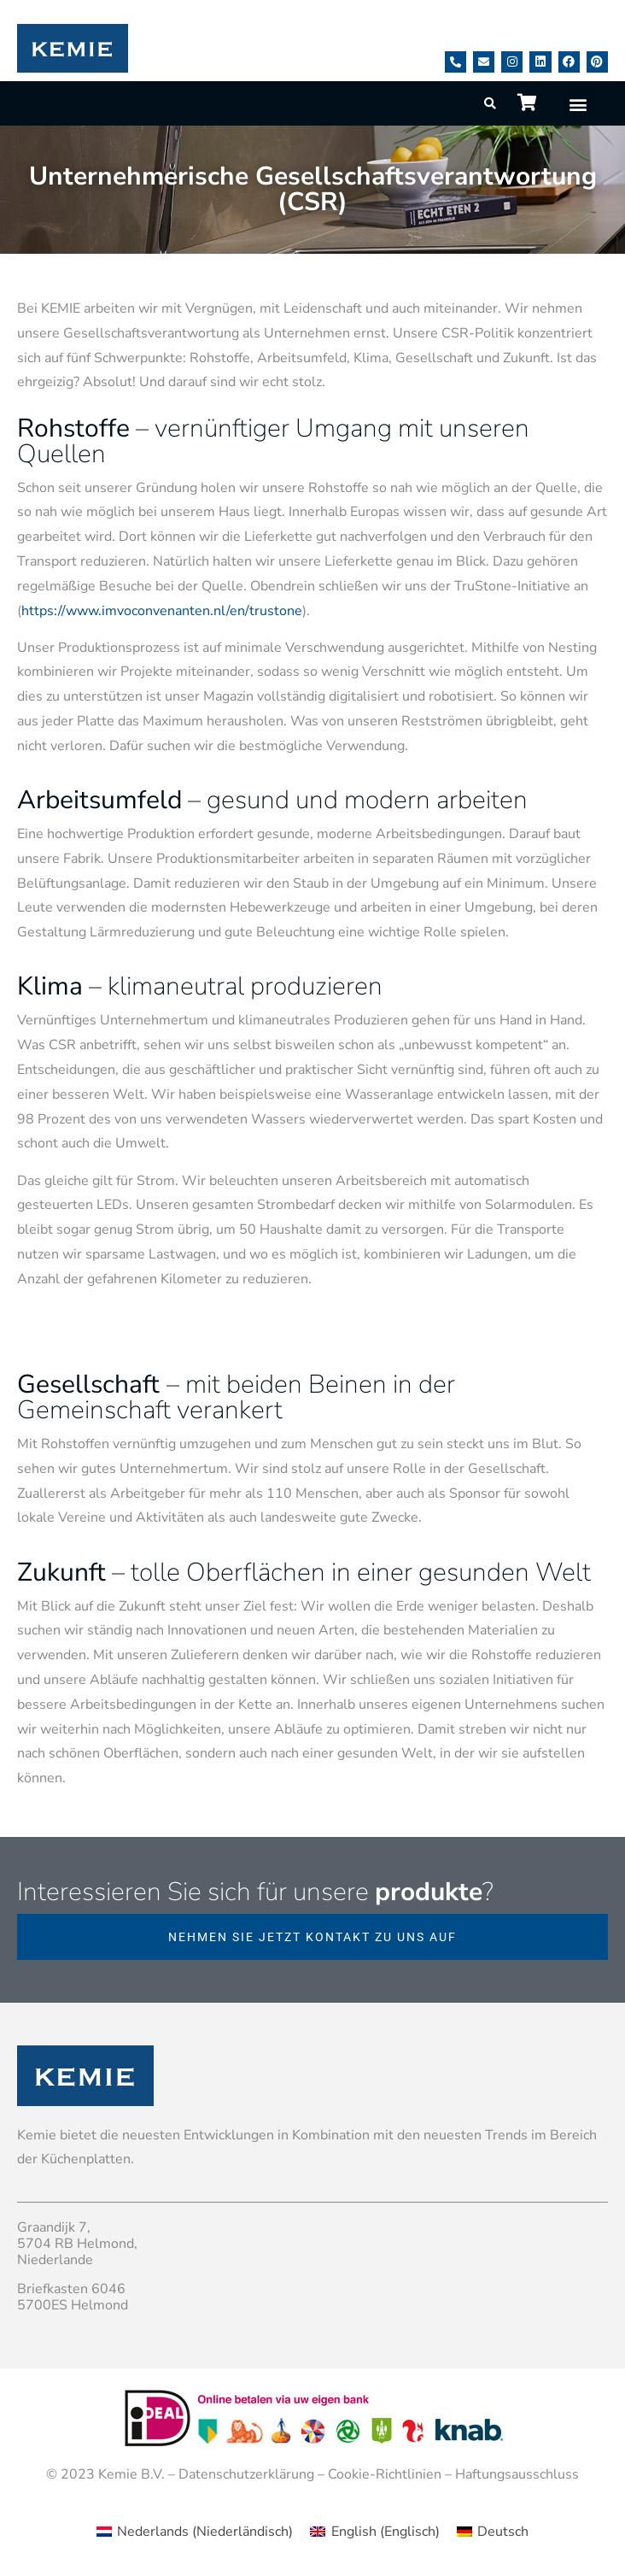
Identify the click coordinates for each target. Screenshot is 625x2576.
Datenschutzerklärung (246, 2474)
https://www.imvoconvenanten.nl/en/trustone (161, 610)
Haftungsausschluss (517, 2474)
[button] (578, 104)
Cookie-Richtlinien (384, 2474)
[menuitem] (194, 2532)
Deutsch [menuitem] (503, 2531)
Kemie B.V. (131, 2474)
